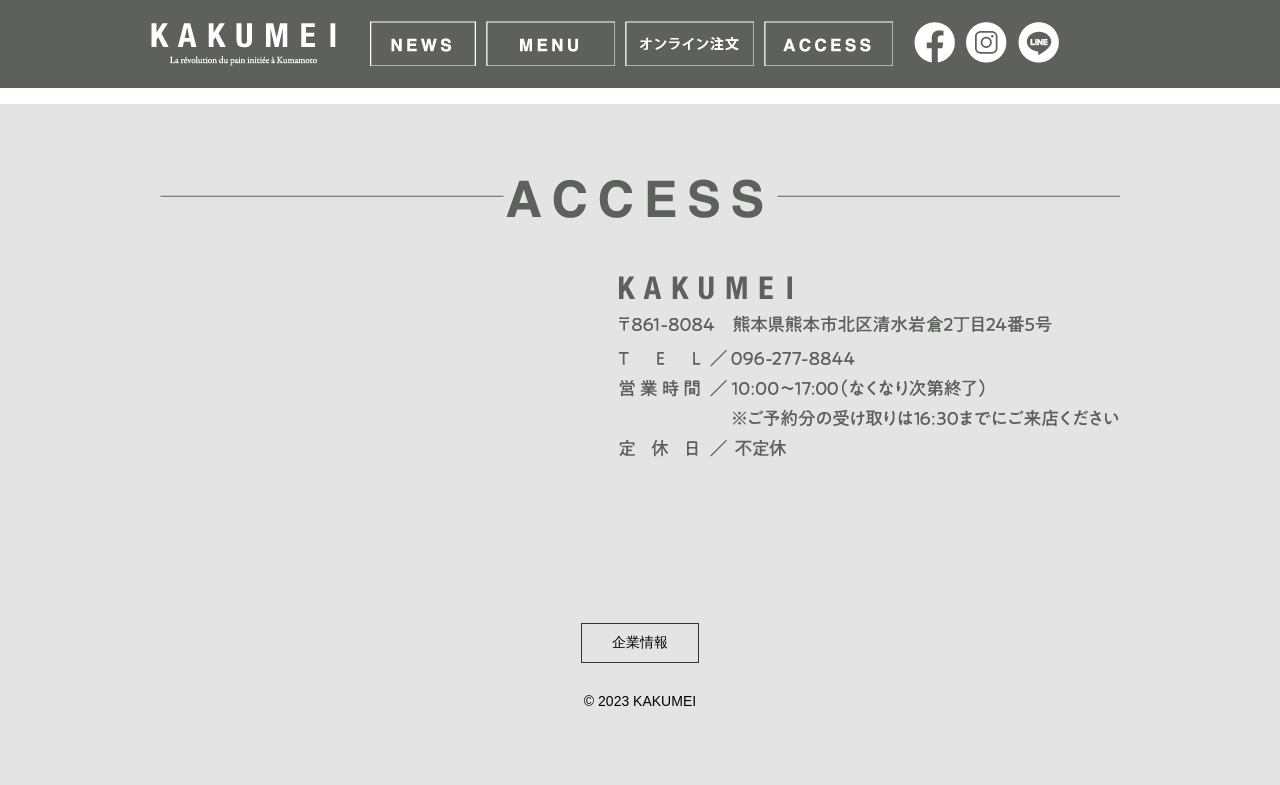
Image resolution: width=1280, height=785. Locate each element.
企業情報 (640, 642)
